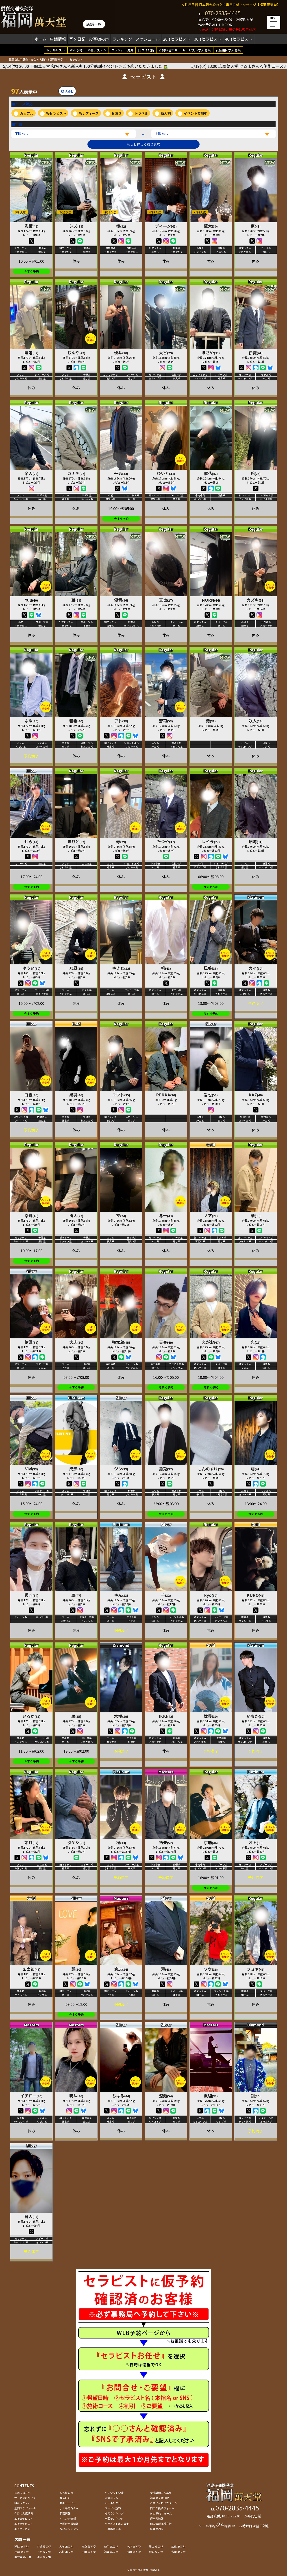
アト (121, 721)
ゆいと (166, 473)
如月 (31, 1842)
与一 (166, 1215)
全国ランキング (114, 2518)
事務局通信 (156, 2529)
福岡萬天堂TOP (159, 2498)
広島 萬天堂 (178, 2546)
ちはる (121, 2096)
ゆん (121, 1595)
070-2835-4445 (223, 13)
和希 (76, 721)
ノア (211, 1215)
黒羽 (76, 1095)
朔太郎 (121, 1342)
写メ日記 (77, 39)
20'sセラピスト (177, 39)
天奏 (166, 1342)
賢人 (31, 2216)
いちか (256, 1716)
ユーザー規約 (113, 2508)
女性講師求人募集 (228, 50)
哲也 (211, 1095)
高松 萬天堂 (66, 2552)
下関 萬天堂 (44, 2552)
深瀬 (166, 2096)
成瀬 (76, 1469)
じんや (76, 352)
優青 (121, 600)
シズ (76, 226)
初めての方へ (22, 2493)
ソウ (211, 1969)
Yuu (31, 600)
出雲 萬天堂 (21, 2552)
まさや (211, 352)
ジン (121, 1469)
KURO (256, 1595)
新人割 (166, 113)
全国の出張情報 (69, 2523)
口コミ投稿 (146, 50)
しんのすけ (211, 1469)
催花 (211, 473)
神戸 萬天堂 (133, 2546)
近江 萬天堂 (21, 2546)
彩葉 (31, 226)
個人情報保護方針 (161, 2523)
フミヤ (256, 1969)
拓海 (256, 841)
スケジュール (148, 39)
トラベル (141, 113)
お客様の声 (99, 39)
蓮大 (211, 226)
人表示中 (24, 91)
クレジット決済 (122, 50)
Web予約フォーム (161, 2513)
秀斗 (31, 1595)
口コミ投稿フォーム (162, 2508)
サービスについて (25, 2498)
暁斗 (76, 2096)
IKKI (166, 1716)
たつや (166, 841)
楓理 (211, 2096)
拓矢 (166, 1842)
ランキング (122, 39)
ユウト (121, 1095)
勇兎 (166, 1469)
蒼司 (166, 721)
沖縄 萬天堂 (44, 2557)
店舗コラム (111, 2498)
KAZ (256, 1095)
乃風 (76, 968)
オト (256, 1842)
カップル (26, 113)
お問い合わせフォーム (163, 2503)
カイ (256, 968)
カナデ (76, 473)
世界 (211, 1716)
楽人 (31, 473)
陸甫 (31, 352)
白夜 (31, 1095)
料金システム (96, 50)
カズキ (256, 600)
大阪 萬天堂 (66, 2546)
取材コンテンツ (69, 2529)
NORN (211, 600)
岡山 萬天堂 (156, 2546)
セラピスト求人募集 (197, 50)
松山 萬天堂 (89, 2552)
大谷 (166, 352)
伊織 (256, 352)
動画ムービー (68, 2503)
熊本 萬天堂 (156, 2552)
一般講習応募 (113, 2529)
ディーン (166, 226)
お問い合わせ (168, 50)
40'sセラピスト (238, 39)
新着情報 (65, 2513)
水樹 (121, 1716)
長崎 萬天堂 (133, 2552)
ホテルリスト (55, 50)
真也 (166, 600)
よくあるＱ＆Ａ (69, 2508)
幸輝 (31, 1215)
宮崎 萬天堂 (178, 2552)
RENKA (166, 1095)
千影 (121, 473)
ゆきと (121, 968)
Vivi (31, 1469)
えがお (211, 1342)
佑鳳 (31, 1342)
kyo (210, 1595)
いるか (31, 1716)
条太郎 (31, 1969)
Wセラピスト (56, 113)
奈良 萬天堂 (89, 2546)
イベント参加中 (195, 113)
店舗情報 (58, 39)
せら (31, 841)
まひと (76, 841)
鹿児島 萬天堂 (22, 2557)
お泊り (116, 113)
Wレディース (89, 113)
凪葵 (211, 968)
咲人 (256, 721)
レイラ (211, 841)
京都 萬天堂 (44, 2546)
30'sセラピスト (208, 39)
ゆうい (31, 968)
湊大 (76, 1215)
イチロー (31, 2096)
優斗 (121, 352)
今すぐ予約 (31, 271)
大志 (76, 1342)
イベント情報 (68, 2518)
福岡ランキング (114, 2513)
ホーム (40, 39)
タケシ (76, 1842)
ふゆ (31, 721)
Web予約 (76, 50)
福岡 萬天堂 (111, 2552)
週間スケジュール (25, 2508)
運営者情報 (156, 2518)
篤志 (121, 1969)
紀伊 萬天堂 (111, 2546)
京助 (211, 1842)
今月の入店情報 (23, 2513)
